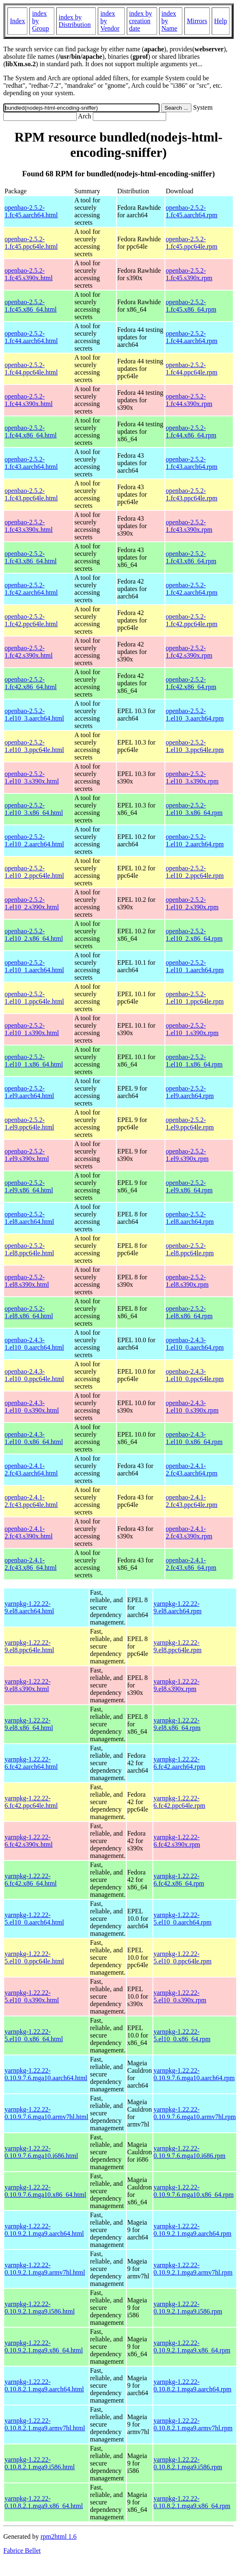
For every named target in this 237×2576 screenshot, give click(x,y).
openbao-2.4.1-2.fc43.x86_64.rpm (191, 1564)
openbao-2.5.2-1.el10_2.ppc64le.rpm (195, 872)
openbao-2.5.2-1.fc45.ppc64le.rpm (192, 242)
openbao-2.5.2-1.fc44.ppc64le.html (31, 368)
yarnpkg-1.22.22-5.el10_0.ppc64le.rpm (183, 1957)
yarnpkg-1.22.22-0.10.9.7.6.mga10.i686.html (41, 2152)
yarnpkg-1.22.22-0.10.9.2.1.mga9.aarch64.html (44, 2230)
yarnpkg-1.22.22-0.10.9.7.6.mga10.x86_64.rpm (194, 2191)
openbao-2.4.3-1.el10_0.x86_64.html (34, 1438)
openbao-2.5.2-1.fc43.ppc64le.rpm (192, 494)
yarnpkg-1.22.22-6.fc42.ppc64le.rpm (180, 1802)
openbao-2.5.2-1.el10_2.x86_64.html (34, 935)
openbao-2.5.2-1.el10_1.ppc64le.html (34, 997)
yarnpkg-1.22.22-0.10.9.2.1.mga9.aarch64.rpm (193, 2230)
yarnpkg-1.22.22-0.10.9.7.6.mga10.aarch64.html (46, 2074)
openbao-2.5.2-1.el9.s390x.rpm (187, 1155)
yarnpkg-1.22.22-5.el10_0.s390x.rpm (180, 1996)
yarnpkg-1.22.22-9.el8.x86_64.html (29, 1724)
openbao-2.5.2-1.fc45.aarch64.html (31, 211)
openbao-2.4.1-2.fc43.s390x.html (29, 1532)
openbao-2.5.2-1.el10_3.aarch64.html (34, 714)
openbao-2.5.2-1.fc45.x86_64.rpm (191, 305)
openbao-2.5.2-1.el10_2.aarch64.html (34, 840)
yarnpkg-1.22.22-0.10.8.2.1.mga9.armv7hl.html (45, 2424)
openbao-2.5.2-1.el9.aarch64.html (29, 1092)
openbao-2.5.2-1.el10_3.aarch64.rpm (195, 714)
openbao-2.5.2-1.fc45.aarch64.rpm (192, 211)
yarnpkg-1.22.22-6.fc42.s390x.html (29, 1840)
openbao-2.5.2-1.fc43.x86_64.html (31, 557)
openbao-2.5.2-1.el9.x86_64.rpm (189, 1186)
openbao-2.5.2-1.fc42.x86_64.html (31, 683)
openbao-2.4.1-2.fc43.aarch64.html (31, 1469)
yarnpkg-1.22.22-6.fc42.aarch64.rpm (180, 1763)
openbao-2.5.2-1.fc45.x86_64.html (31, 305)
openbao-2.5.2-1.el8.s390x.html (27, 1281)
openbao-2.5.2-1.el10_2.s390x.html (32, 903)
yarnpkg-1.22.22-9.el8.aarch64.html (29, 1607)
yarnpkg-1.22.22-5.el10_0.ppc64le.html (34, 1957)
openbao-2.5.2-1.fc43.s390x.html (29, 526)
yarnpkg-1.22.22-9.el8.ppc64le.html (29, 1646)
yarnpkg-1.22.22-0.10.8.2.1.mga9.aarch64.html (44, 2385)
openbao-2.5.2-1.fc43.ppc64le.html (31, 494)
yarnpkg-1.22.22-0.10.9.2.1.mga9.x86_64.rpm (192, 2346)
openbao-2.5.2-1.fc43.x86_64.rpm (191, 557)
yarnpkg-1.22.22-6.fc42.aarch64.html (31, 1763)
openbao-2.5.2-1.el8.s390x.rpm (187, 1281)
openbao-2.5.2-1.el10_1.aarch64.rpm (195, 966)
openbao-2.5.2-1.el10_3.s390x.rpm (192, 777)
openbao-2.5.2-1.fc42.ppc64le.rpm (192, 620)
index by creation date (140, 21)
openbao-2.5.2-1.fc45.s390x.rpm (189, 274)
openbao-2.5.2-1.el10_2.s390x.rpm (192, 903)
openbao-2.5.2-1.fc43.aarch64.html (31, 463)
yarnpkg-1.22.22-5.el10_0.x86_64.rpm (182, 2035)
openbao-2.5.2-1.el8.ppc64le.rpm (190, 1249)
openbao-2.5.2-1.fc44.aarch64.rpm (192, 337)
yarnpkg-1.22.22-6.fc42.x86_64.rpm (179, 1879)
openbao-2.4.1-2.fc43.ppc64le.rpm (192, 1501)
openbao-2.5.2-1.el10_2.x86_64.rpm (194, 935)
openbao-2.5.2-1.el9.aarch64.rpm (190, 1092)
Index (17, 20)
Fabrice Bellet (22, 2550)
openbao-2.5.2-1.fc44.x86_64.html (31, 431)
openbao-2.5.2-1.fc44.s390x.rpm (189, 400)
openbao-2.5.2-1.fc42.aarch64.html (31, 589)
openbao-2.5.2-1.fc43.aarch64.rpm (192, 463)
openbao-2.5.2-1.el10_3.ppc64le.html (34, 746)
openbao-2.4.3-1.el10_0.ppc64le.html (34, 1375)
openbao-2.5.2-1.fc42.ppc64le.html (31, 620)
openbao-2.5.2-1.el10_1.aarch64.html (34, 966)
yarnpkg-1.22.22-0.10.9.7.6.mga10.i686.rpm (190, 2152)
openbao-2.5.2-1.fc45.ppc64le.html (31, 242)
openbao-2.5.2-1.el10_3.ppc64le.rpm (195, 746)
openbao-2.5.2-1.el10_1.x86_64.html (34, 1060)
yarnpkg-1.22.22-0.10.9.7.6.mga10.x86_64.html (45, 2191)
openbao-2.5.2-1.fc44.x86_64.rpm (191, 431)
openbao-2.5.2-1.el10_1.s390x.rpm (192, 1029)
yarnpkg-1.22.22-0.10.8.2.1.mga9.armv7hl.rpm (193, 2424)
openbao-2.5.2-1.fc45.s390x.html (29, 274)
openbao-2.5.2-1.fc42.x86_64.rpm (191, 683)
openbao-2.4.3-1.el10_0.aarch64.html (34, 1343)
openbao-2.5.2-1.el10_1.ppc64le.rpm (195, 997)
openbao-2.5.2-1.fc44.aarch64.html (31, 337)
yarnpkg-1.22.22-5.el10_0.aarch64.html (34, 1918)
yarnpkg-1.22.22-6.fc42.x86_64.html (31, 1879)
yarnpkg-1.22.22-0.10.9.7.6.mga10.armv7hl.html (46, 2113)
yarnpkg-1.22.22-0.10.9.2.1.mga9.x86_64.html (44, 2346)
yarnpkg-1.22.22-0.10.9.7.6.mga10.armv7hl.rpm (195, 2113)
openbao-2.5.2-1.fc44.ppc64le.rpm (192, 368)
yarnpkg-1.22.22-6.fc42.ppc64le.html (31, 1802)
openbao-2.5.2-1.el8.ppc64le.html (29, 1249)
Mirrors (197, 20)
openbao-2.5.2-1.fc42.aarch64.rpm (192, 589)
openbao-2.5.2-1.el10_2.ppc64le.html (34, 872)
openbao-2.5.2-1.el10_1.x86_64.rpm (194, 1060)
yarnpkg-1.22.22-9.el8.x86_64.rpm (177, 1724)
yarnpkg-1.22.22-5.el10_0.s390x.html (32, 1996)
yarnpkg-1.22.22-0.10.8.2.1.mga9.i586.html (40, 2463)
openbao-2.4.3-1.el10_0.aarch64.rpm (195, 1343)
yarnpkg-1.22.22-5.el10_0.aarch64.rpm (183, 1918)
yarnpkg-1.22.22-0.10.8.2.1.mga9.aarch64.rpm (193, 2385)
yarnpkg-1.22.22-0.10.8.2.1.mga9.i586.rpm (188, 2463)
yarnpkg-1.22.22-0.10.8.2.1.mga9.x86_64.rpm (192, 2502)
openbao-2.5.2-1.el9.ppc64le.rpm (190, 1123)
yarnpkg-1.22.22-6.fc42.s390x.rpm (177, 1840)
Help (220, 20)
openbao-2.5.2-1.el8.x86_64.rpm (189, 1312)
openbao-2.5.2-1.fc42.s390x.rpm (189, 651)
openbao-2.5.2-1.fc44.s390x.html (29, 400)
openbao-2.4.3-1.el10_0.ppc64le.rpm (195, 1375)
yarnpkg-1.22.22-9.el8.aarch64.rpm (178, 1607)
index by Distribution (75, 21)
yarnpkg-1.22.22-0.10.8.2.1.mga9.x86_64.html (44, 2502)
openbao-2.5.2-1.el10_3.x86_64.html (34, 809)
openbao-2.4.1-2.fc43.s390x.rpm (189, 1532)
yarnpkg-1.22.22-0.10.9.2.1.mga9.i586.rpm (188, 2307)
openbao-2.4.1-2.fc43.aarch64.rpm (192, 1469)
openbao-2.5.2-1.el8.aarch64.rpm (190, 1218)
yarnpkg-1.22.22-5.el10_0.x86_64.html (34, 2035)
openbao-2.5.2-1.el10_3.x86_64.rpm (194, 809)
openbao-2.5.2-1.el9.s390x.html (27, 1155)
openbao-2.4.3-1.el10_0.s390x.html (32, 1406)
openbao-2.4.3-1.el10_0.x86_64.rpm (194, 1438)
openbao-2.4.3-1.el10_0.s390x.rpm (192, 1406)
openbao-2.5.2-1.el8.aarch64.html (29, 1218)
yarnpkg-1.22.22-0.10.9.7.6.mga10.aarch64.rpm (194, 2074)
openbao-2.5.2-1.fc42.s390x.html (29, 651)
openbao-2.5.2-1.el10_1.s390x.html (32, 1029)
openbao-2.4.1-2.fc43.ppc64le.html (31, 1501)
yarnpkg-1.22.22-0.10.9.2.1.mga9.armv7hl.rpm (193, 2268)
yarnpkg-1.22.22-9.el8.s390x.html (28, 1685)
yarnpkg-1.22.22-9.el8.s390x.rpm (177, 1685)
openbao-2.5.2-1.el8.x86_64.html (29, 1312)
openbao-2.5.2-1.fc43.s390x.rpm (189, 526)
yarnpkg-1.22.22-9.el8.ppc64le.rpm (178, 1646)
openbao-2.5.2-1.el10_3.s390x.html (32, 777)
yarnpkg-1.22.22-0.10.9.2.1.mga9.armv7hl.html (45, 2268)
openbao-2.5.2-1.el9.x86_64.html (29, 1186)
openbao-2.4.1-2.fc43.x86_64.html (31, 1564)
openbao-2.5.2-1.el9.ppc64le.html (29, 1123)
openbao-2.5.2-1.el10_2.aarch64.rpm (195, 840)
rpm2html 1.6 (59, 2536)
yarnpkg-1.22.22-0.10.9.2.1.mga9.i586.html (40, 2307)
